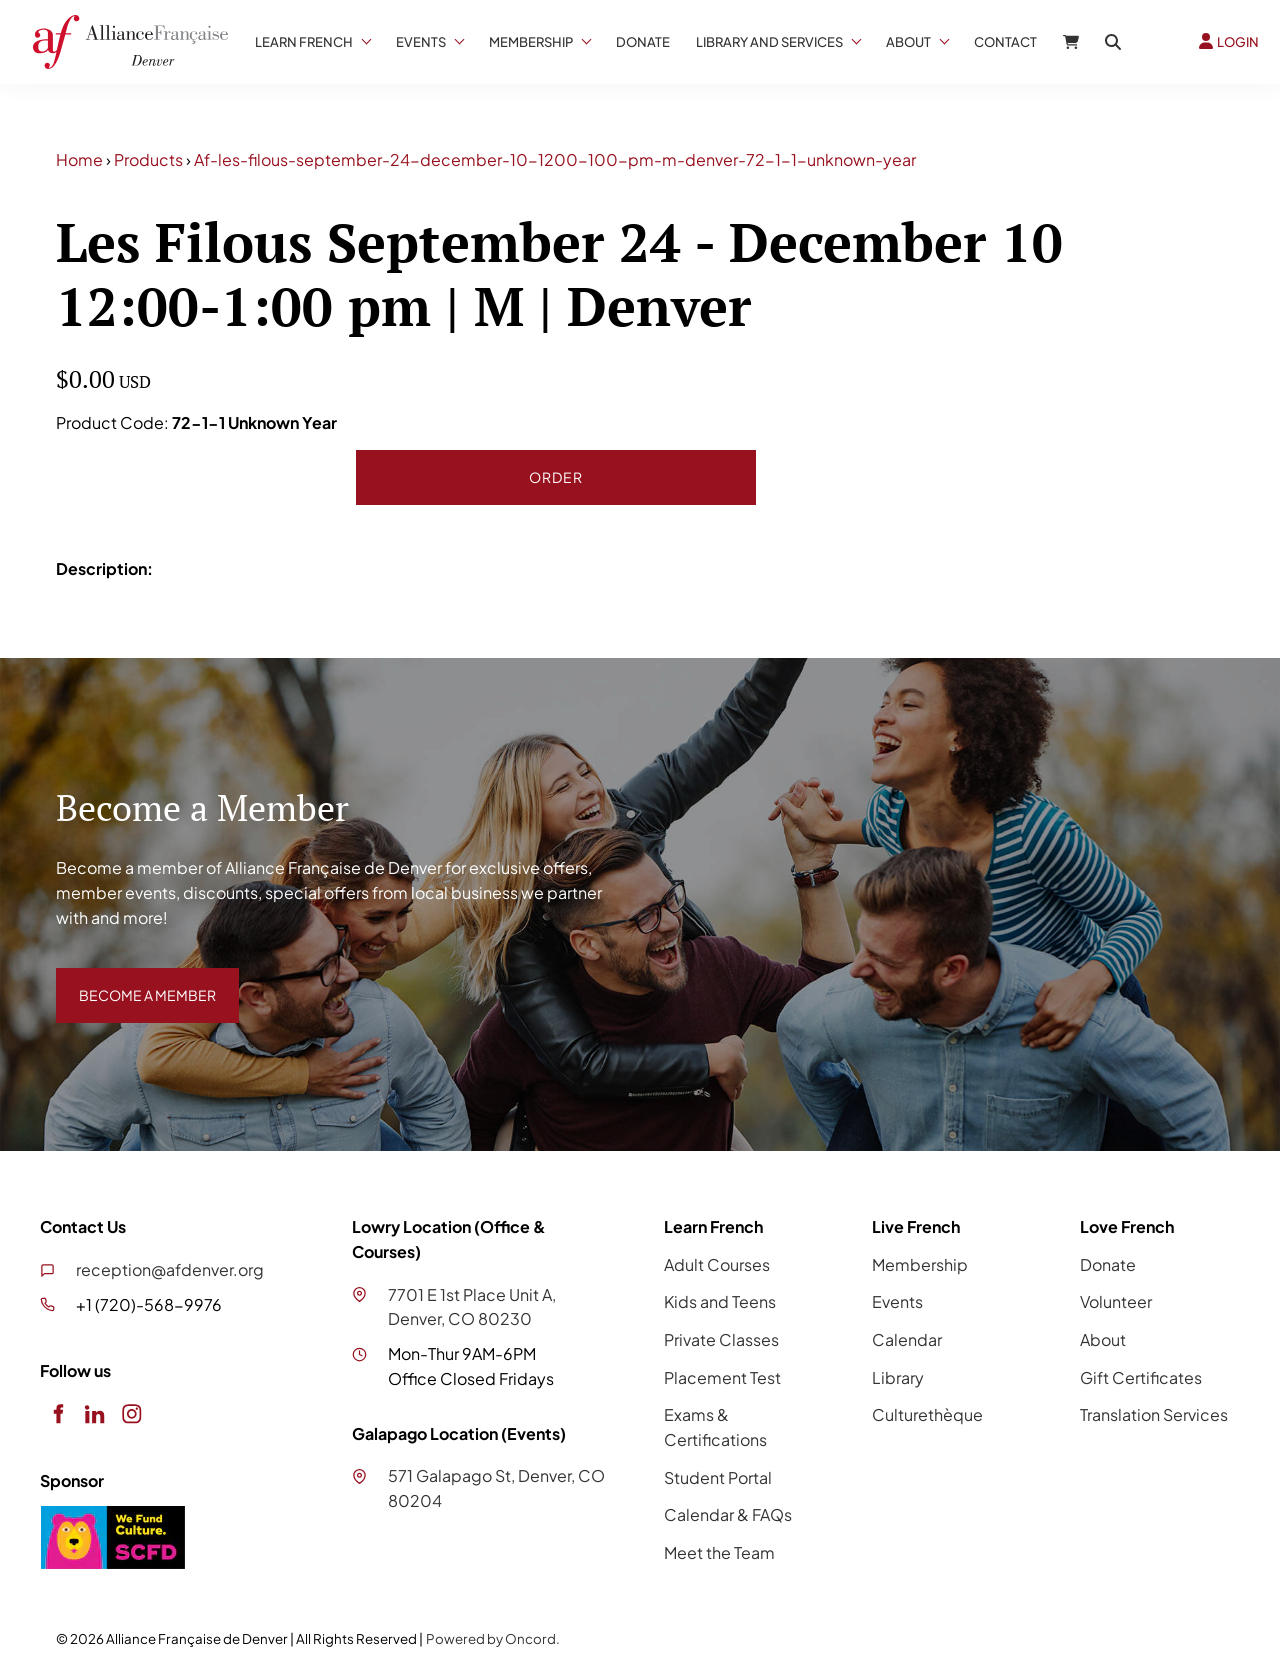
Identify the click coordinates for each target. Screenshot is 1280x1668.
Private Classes (721, 1339)
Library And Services (769, 42)
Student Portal (718, 1477)
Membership (531, 42)
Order (556, 477)
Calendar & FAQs (728, 1514)
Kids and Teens (720, 1301)
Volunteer (1116, 1301)
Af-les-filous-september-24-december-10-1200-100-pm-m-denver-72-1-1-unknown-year (555, 159)
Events (421, 42)
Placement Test (722, 1377)
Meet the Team (719, 1552)
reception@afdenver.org (170, 1269)
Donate (643, 42)
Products (148, 159)
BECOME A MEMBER (133, 979)
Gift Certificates (1141, 1377)
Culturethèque (927, 1414)
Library (898, 1377)
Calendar (907, 1339)
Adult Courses (717, 1264)
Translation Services (1154, 1414)
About (908, 42)
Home (79, 159)
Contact (1005, 42)
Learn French (304, 42)
